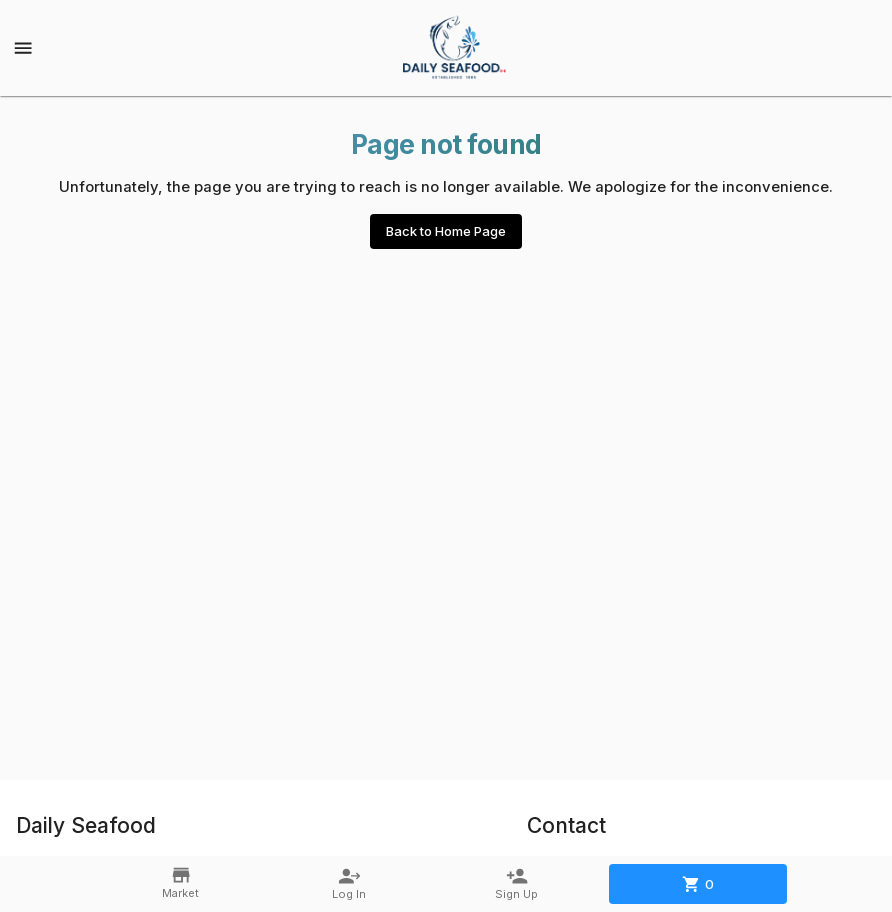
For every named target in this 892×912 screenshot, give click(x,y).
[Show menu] (23, 48)
